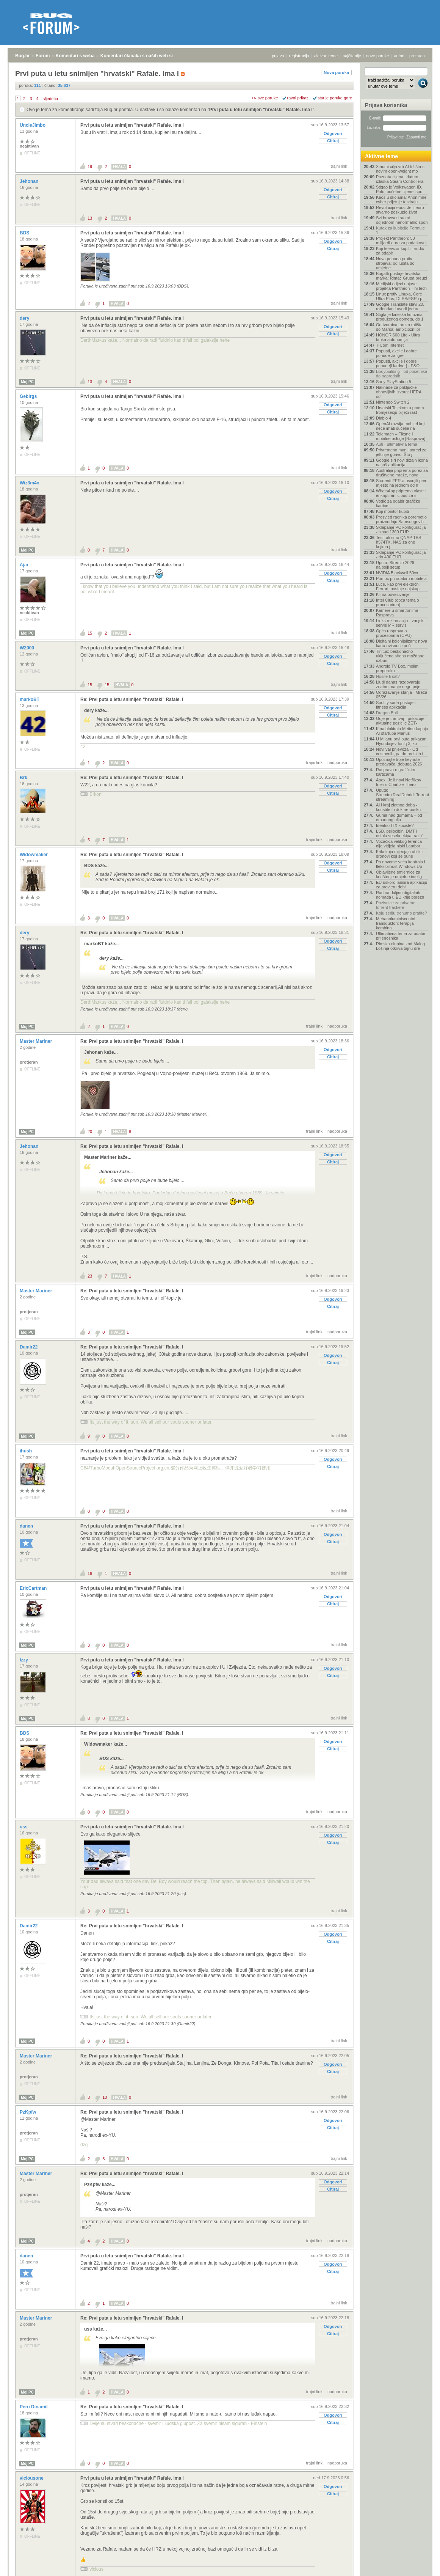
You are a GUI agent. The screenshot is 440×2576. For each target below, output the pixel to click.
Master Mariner (36, 1041)
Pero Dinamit (34, 2406)
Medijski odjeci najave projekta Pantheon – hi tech (401, 286)
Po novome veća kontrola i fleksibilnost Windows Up (400, 864)
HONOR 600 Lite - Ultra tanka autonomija (398, 337)
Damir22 (29, 1347)
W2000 (27, 648)
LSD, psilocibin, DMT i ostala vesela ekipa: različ (399, 833)
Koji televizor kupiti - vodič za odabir (400, 250)
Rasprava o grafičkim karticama (395, 771)
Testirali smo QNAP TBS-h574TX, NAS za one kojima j (399, 542)
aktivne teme (326, 55)
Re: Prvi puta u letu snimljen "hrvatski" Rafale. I (131, 699)
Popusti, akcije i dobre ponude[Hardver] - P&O (398, 363)
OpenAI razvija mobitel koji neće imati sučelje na (400, 426)
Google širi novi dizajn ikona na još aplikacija (402, 462)
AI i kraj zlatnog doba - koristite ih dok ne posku (398, 807)
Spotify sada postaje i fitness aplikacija (396, 704)
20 (90, 1131)
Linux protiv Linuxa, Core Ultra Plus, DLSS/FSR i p (399, 296)
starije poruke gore (335, 98)
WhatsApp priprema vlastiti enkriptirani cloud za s (401, 493)
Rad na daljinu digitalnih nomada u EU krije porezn (400, 894)
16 (90, 1573)
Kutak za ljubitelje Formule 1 (400, 230)
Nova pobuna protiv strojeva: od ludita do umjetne (395, 263)
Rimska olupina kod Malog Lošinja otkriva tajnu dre (400, 946)
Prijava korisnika (386, 105)
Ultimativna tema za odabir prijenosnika (400, 935)
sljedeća (50, 98)
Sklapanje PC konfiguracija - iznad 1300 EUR (401, 529)
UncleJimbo (33, 125)
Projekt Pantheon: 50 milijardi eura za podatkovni (401, 240)
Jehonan (30, 181)
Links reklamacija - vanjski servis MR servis (400, 622)
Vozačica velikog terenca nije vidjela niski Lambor (399, 843)
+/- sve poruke (265, 98)
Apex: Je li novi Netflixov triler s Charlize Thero (398, 782)
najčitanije (352, 55)
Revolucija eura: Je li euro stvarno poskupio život (400, 209)
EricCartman (34, 1588)
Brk (24, 777)
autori (399, 55)
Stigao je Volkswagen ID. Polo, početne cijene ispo (399, 189)
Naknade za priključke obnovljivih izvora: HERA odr (398, 392)
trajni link (339, 166)
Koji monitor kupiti (392, 511)
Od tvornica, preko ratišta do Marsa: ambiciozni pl (399, 327)
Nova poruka (336, 72)
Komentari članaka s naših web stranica (143, 55)
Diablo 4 (383, 418)
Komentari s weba (75, 55)
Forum (43, 55)
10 (104, 2097)
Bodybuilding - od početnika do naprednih (401, 373)
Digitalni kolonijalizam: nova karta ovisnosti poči (401, 643)
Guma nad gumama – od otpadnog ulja (399, 817)
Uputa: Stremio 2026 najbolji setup (395, 564)
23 (90, 1276)
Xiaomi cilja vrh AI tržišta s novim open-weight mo (400, 168)
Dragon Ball (387, 712)
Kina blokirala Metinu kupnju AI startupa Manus (402, 731)
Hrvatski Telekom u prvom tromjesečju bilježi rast (400, 410)
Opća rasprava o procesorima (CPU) (394, 633)
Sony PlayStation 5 (393, 381)
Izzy (24, 1660)
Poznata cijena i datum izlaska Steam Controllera (399, 179)
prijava (278, 55)
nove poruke (377, 55)
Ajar (25, 564)
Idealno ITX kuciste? (395, 825)
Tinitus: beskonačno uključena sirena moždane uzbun (400, 656)
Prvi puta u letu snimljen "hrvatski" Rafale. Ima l (261, 109)
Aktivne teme (381, 156)
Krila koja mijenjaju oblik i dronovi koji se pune (399, 853)
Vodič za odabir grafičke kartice (398, 503)
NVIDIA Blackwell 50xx (397, 573)
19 (90, 166)
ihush (26, 1451)
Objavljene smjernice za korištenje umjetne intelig (399, 874)
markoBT (30, 699)
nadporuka (337, 762)
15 (90, 633)
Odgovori (333, 133)
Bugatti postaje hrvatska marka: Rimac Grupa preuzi (401, 275)
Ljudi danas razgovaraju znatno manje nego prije (398, 684)
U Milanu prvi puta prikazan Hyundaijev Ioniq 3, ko (401, 741)
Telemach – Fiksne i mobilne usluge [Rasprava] (400, 436)
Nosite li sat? (388, 676)
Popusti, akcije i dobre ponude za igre (396, 353)
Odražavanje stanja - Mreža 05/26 (401, 694)
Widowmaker (34, 854)
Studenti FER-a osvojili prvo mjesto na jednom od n (401, 482)
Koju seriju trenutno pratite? (401, 913)
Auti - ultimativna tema (396, 444)
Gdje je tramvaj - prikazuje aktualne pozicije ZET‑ (400, 720)
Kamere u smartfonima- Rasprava (398, 612)
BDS (25, 233)
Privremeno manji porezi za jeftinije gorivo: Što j (401, 452)
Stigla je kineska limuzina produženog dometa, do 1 (399, 316)
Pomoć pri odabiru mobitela (401, 578)
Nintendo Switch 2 (393, 402)
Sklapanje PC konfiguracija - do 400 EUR (401, 554)
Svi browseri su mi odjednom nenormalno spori (401, 220)
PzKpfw (29, 2112)
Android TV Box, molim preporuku (397, 668)
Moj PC (27, 382)
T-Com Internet (390, 345)
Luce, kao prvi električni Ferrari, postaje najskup (398, 586)
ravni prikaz (297, 98)
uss (24, 1826)
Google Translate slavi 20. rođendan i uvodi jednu (400, 306)
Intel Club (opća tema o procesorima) (397, 602)
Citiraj (333, 140)
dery (25, 318)
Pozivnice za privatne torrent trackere (395, 905)
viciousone (32, 2478)
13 (90, 218)
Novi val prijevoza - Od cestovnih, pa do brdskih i (399, 751)
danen (27, 1526)
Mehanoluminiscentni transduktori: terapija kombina (395, 923)
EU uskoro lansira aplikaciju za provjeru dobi (401, 884)
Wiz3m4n (30, 483)
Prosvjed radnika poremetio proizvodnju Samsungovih (401, 519)
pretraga (417, 55)
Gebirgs (29, 396)
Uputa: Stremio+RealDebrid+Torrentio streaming (402, 795)
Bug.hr (22, 55)
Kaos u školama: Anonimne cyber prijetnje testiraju (401, 199)
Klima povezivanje (393, 594)
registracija (299, 55)
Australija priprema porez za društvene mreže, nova (402, 472)
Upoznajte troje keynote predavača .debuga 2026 (399, 761)
